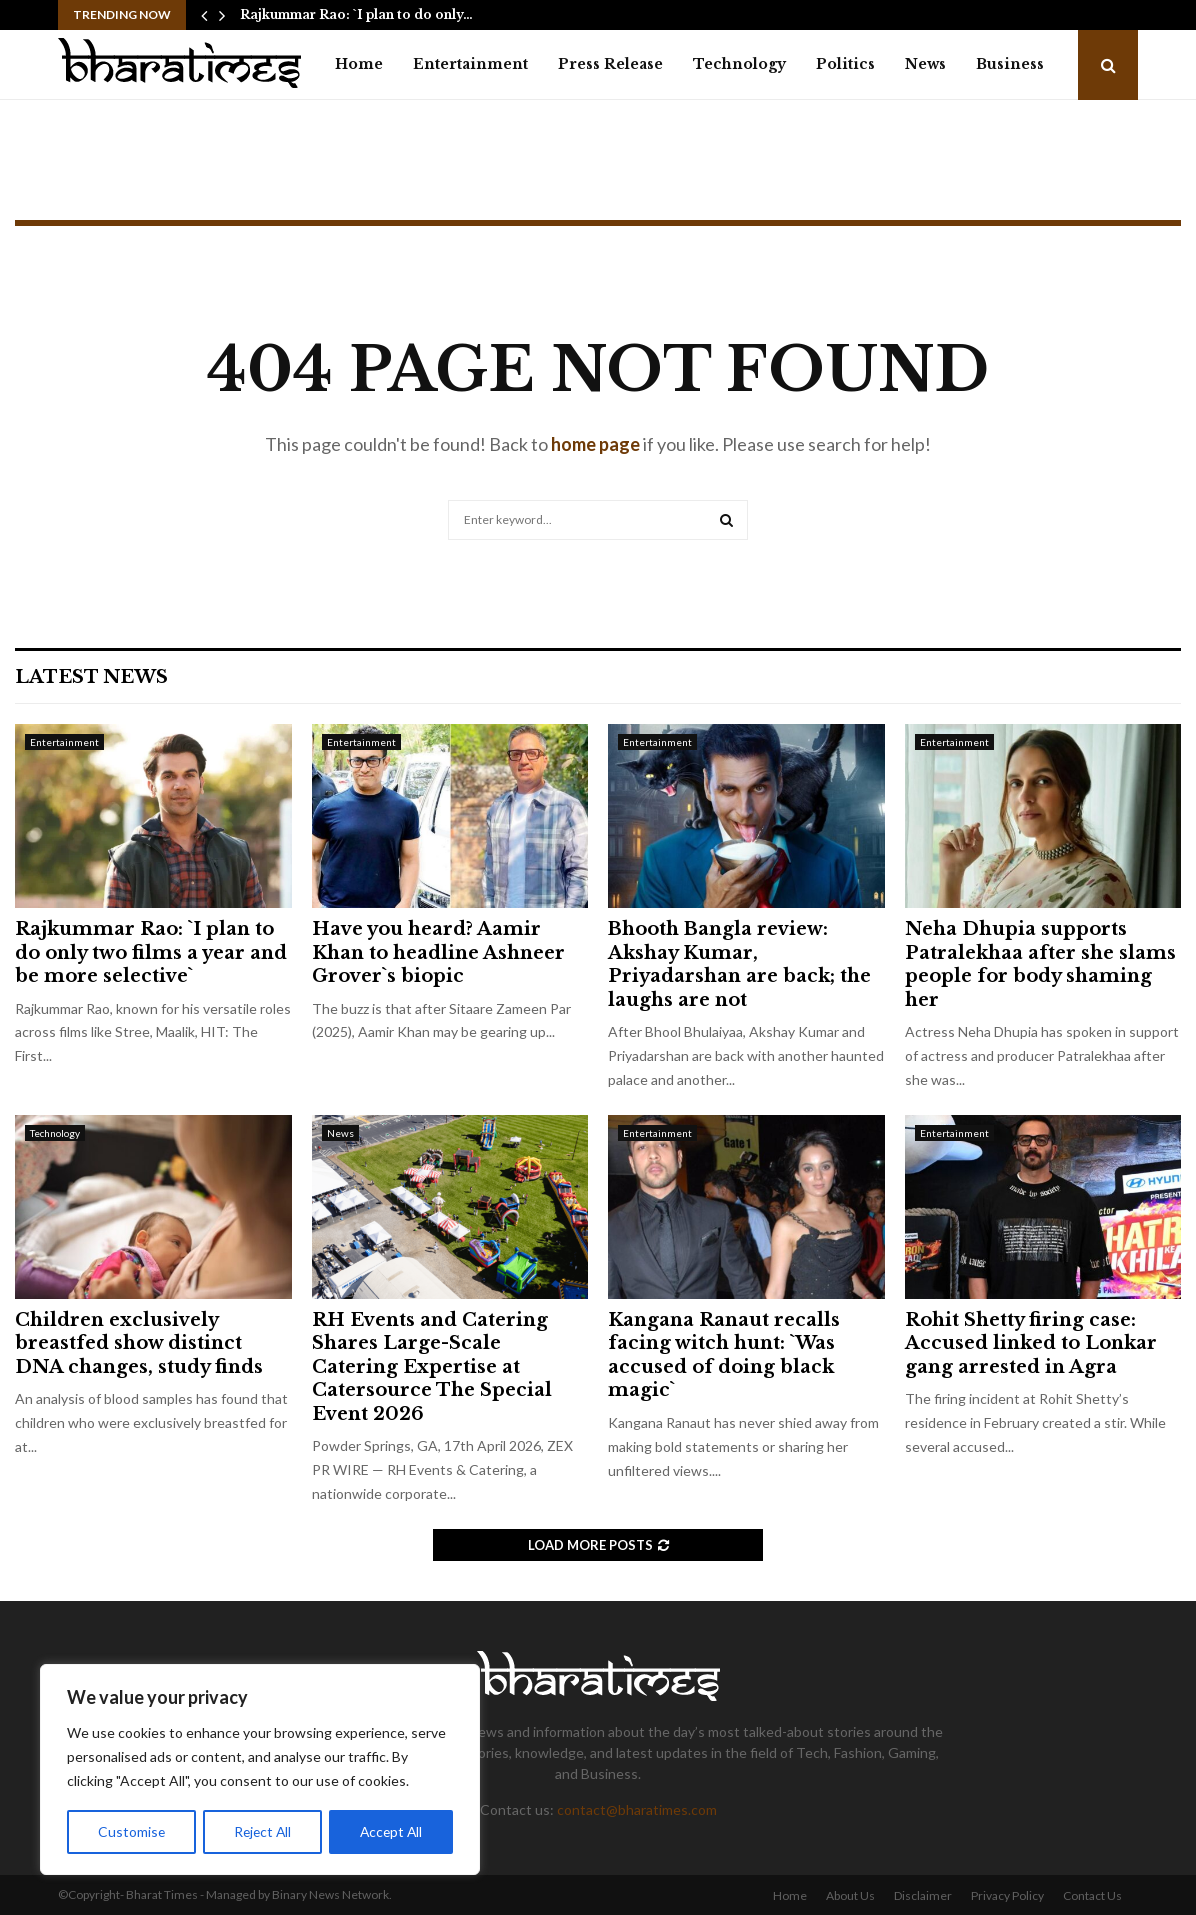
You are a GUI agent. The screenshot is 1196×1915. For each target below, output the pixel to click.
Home (359, 64)
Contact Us (1092, 1895)
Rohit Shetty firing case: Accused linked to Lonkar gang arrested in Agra (1031, 1343)
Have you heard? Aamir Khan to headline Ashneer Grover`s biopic (438, 952)
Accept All (391, 1831)
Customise (131, 1831)
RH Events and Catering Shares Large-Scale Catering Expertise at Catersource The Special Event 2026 (432, 1367)
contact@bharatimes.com (637, 1809)
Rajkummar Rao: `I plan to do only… (356, 14)
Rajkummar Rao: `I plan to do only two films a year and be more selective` (151, 952)
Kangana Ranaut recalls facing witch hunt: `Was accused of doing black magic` (724, 1355)
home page (595, 444)
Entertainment (470, 64)
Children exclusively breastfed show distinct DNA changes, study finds (139, 1343)
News (925, 64)
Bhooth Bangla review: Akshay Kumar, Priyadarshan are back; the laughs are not (739, 964)
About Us (850, 1895)
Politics (845, 64)
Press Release (610, 64)
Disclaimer (923, 1895)
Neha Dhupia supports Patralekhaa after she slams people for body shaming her (1040, 964)
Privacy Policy (1007, 1895)
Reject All (262, 1831)
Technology (739, 64)
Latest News (91, 677)
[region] (260, 1770)
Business (1010, 64)
